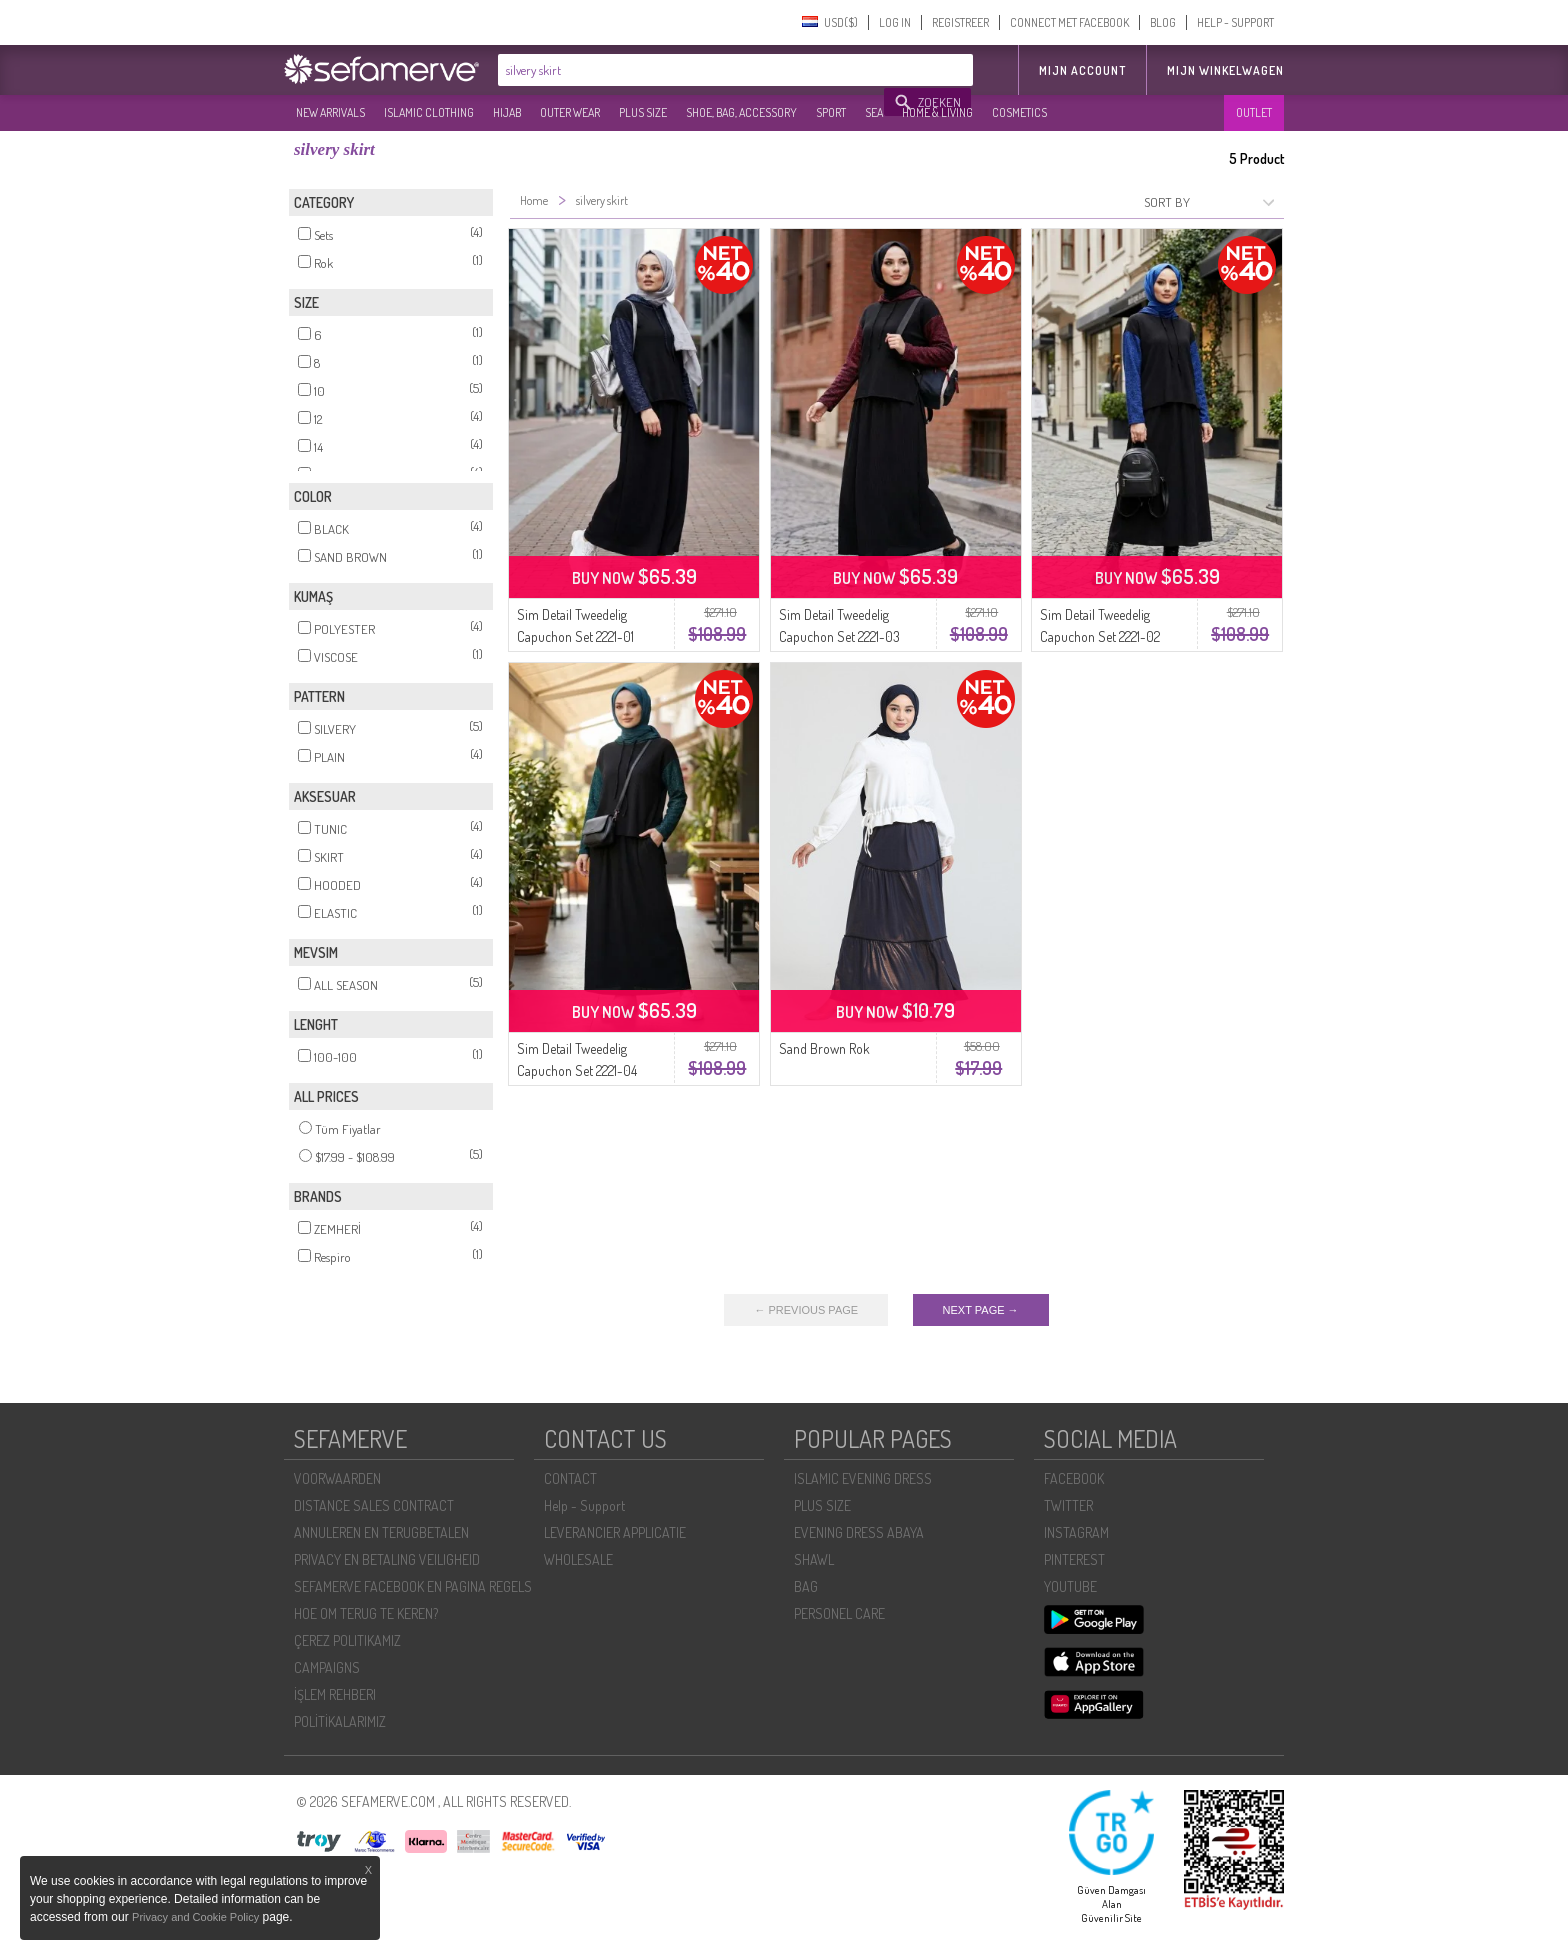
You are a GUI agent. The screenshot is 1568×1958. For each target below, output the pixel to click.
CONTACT (570, 1478)
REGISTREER (960, 22)
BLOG (1163, 22)
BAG (806, 1586)
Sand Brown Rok (824, 1048)
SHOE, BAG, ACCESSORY (741, 112)
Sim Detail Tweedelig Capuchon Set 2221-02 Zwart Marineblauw (1100, 636)
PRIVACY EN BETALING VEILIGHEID (387, 1559)
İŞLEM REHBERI (335, 1694)
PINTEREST (1074, 1559)
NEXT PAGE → (981, 1310)
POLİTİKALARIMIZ (340, 1721)
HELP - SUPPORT (1235, 22)
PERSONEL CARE (839, 1613)
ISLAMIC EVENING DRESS (863, 1478)
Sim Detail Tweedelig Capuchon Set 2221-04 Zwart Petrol (577, 1070)
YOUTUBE (1070, 1586)
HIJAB (507, 112)
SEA (874, 112)
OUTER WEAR (570, 112)
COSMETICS (1019, 112)
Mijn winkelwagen (1225, 70)
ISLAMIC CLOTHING (429, 112)
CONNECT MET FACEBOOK (1069, 22)
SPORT (831, 112)
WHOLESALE (578, 1559)
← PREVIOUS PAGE (806, 1310)
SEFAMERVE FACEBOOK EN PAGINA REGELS (413, 1586)
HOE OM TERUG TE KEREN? (366, 1613)
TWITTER (1068, 1505)
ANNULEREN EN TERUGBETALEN (381, 1532)
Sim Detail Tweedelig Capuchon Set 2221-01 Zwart (575, 636)
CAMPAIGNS (327, 1667)
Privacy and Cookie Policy (195, 1917)
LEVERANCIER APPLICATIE (615, 1532)
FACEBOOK (1074, 1478)
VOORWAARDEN (337, 1478)
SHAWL (814, 1559)
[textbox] (692, 70)
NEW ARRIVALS (330, 112)
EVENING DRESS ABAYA (859, 1532)
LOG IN (895, 22)
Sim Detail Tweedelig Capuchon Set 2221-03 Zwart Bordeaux (839, 636)
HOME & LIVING (937, 112)
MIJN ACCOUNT (1082, 70)
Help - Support (584, 1505)
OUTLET (1254, 112)
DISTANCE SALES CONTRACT (374, 1505)
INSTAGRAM (1076, 1532)
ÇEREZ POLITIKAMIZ (347, 1640)
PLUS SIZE (643, 112)
